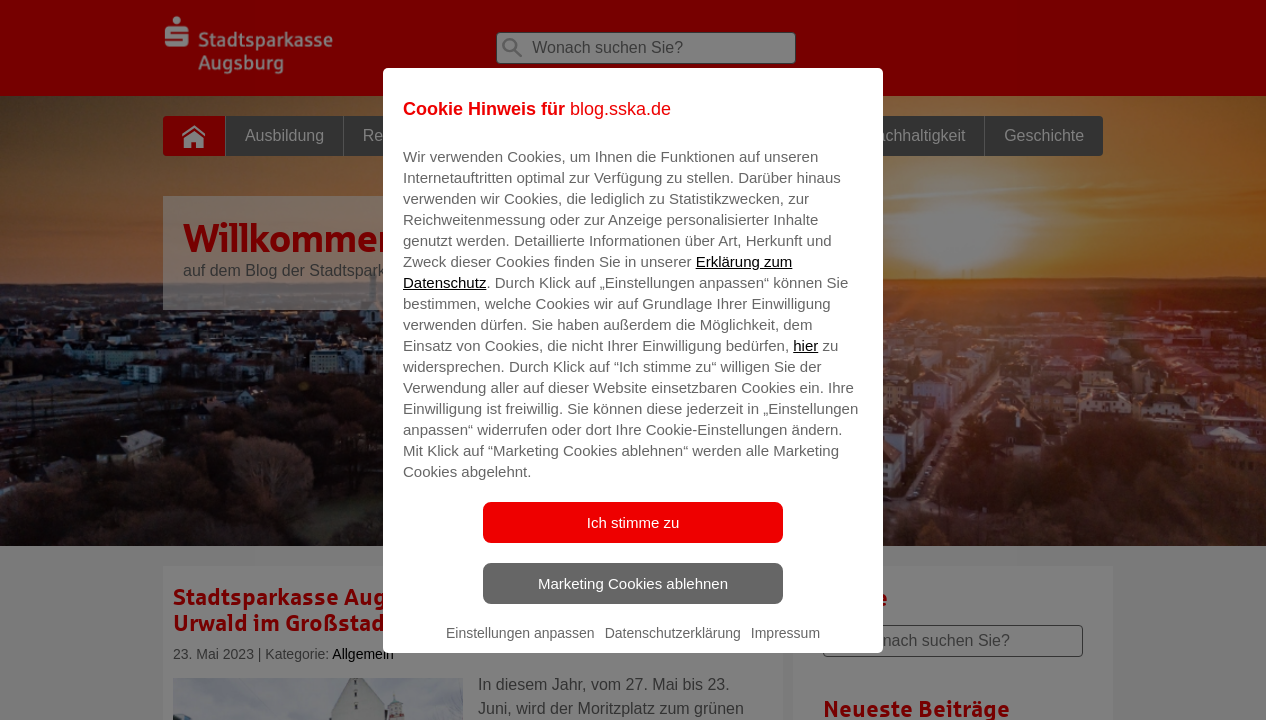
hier (805, 359)
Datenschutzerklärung (673, 647)
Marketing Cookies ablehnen (633, 597)
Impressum (785, 647)
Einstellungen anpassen (520, 647)
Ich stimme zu (633, 536)
